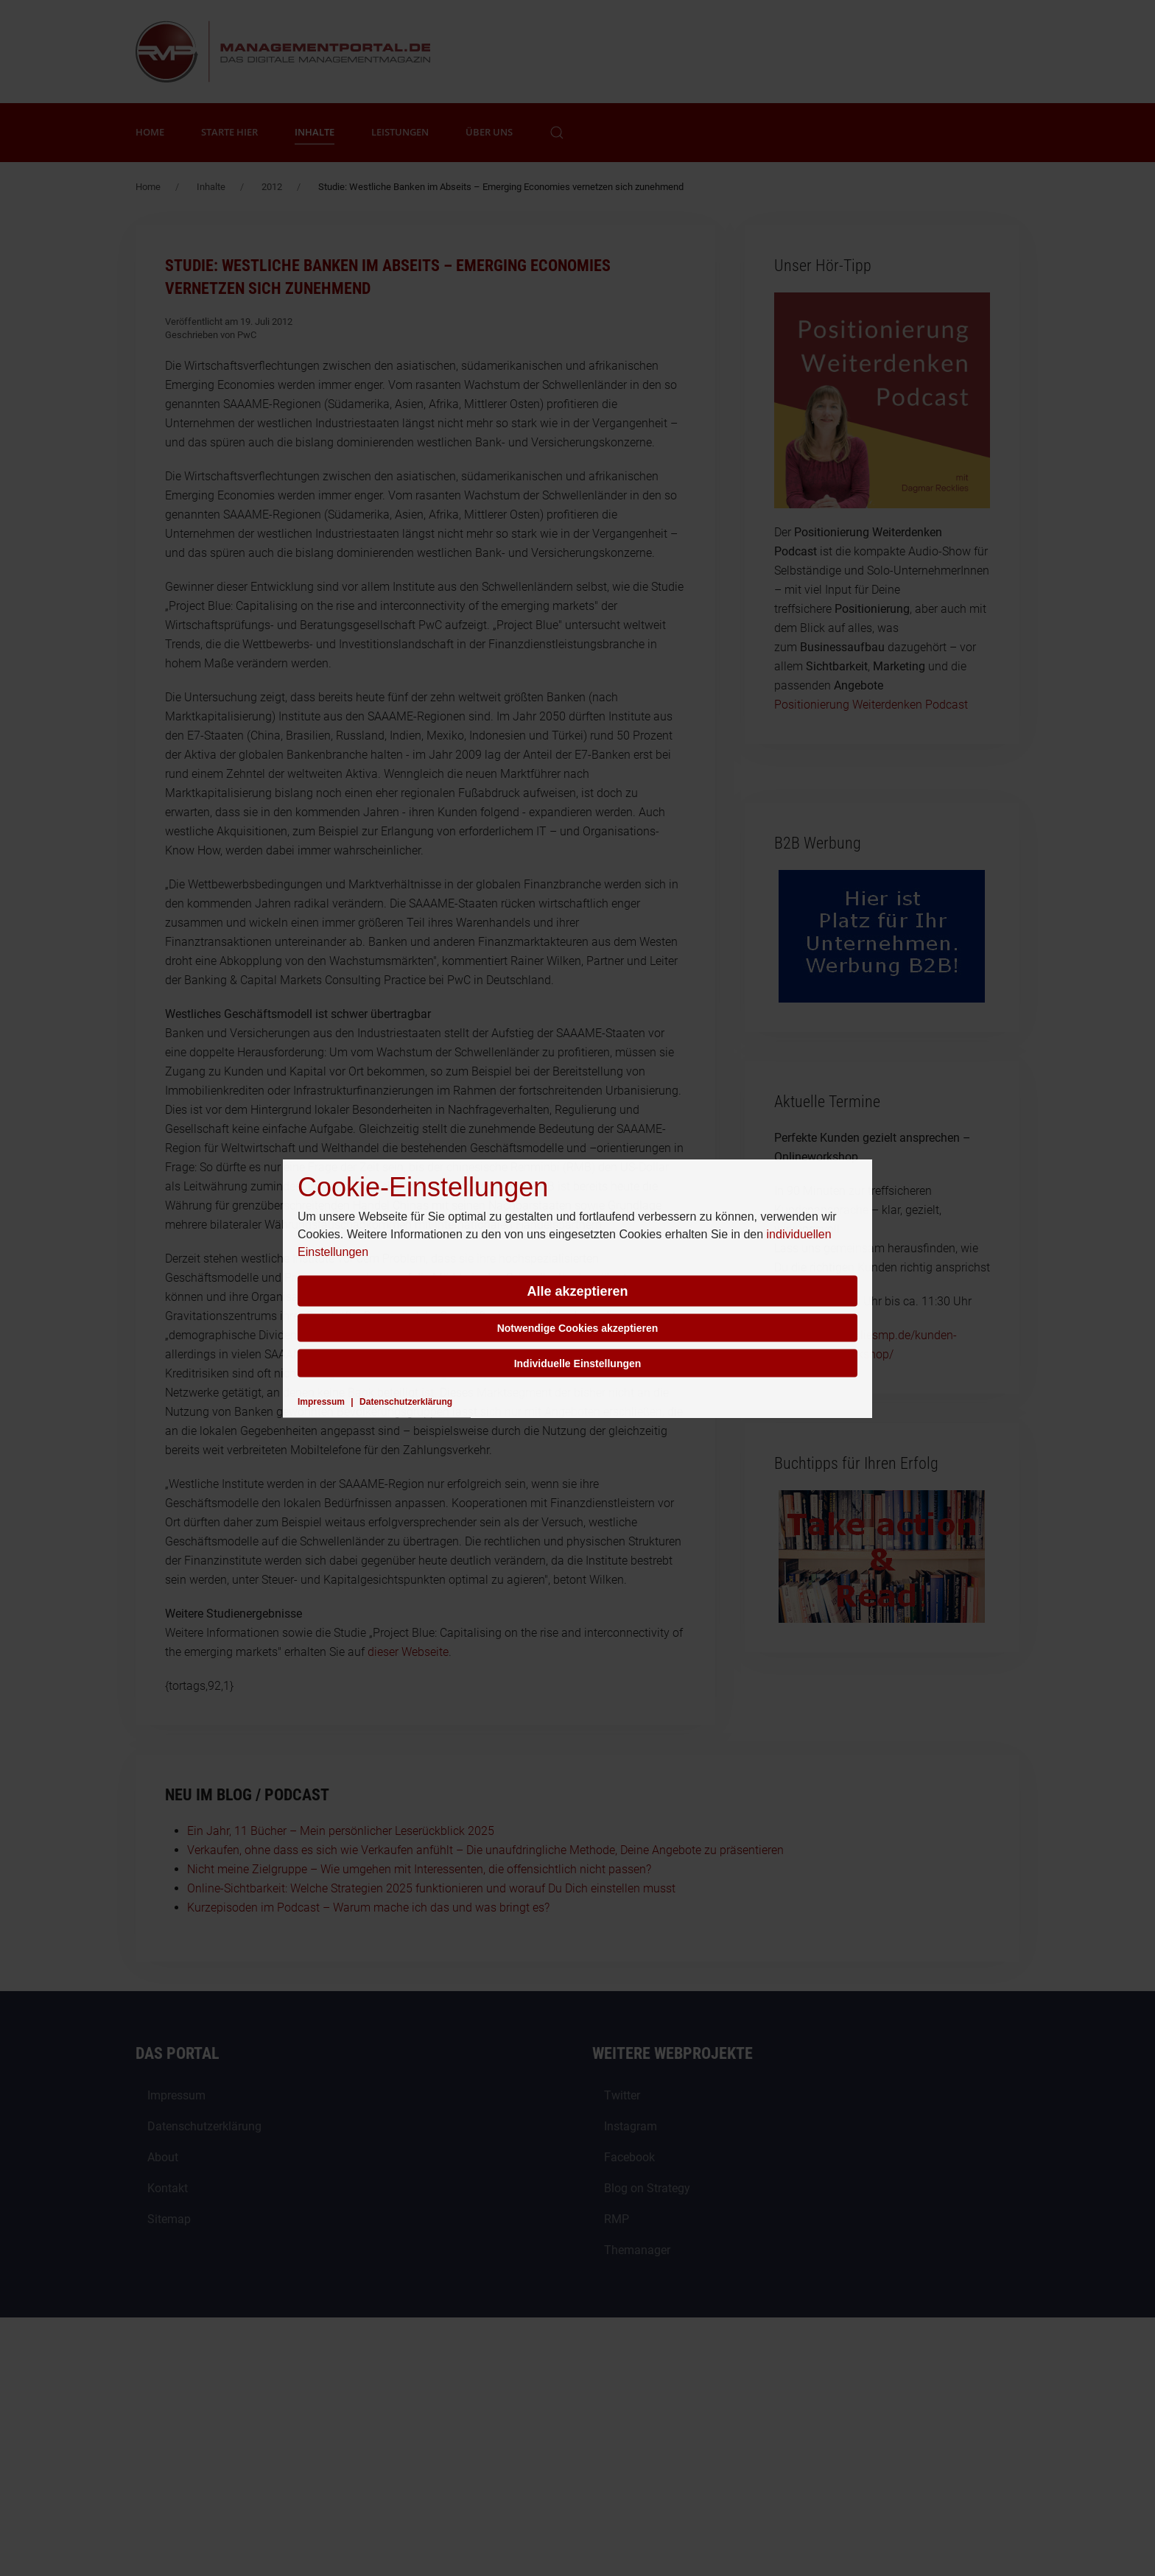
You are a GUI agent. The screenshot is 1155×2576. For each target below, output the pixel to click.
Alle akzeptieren (577, 1290)
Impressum (321, 1401)
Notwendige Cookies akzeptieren (578, 1327)
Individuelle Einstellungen (578, 1363)
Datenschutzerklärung (405, 1401)
